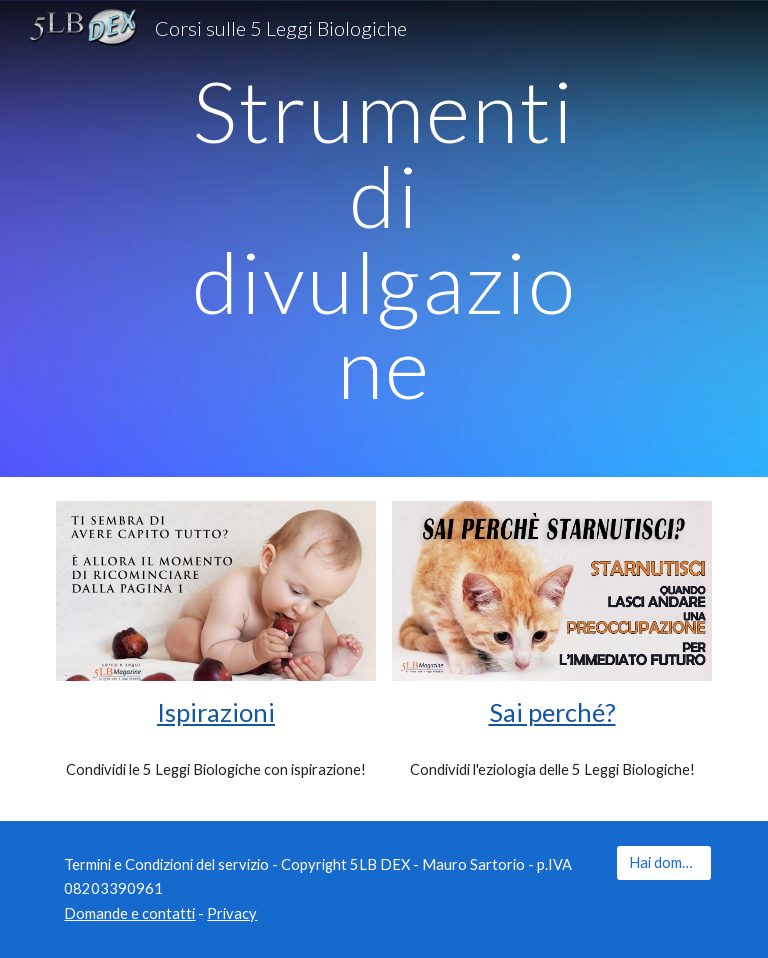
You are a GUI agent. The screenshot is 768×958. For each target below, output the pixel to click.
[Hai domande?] (663, 862)
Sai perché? (552, 712)
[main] (383, 238)
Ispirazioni (216, 712)
